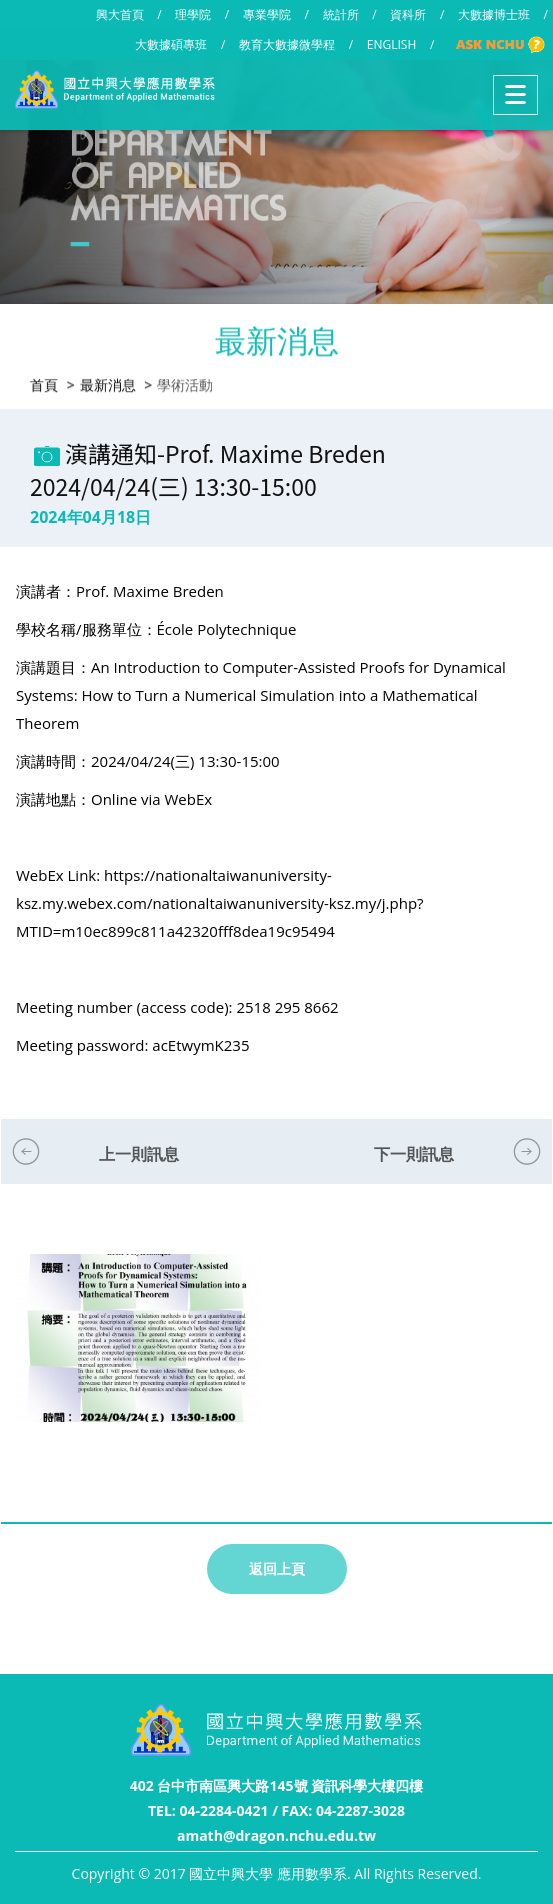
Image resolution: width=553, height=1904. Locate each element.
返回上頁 (277, 1568)
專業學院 (267, 14)
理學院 (193, 14)
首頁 (44, 382)
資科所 (408, 14)
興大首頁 (120, 14)
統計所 (341, 14)
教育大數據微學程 (287, 44)
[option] (139, 1358)
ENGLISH (391, 44)
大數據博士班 (494, 14)
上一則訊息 (139, 1154)
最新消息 (108, 382)
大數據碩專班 (171, 44)
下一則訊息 (414, 1154)
